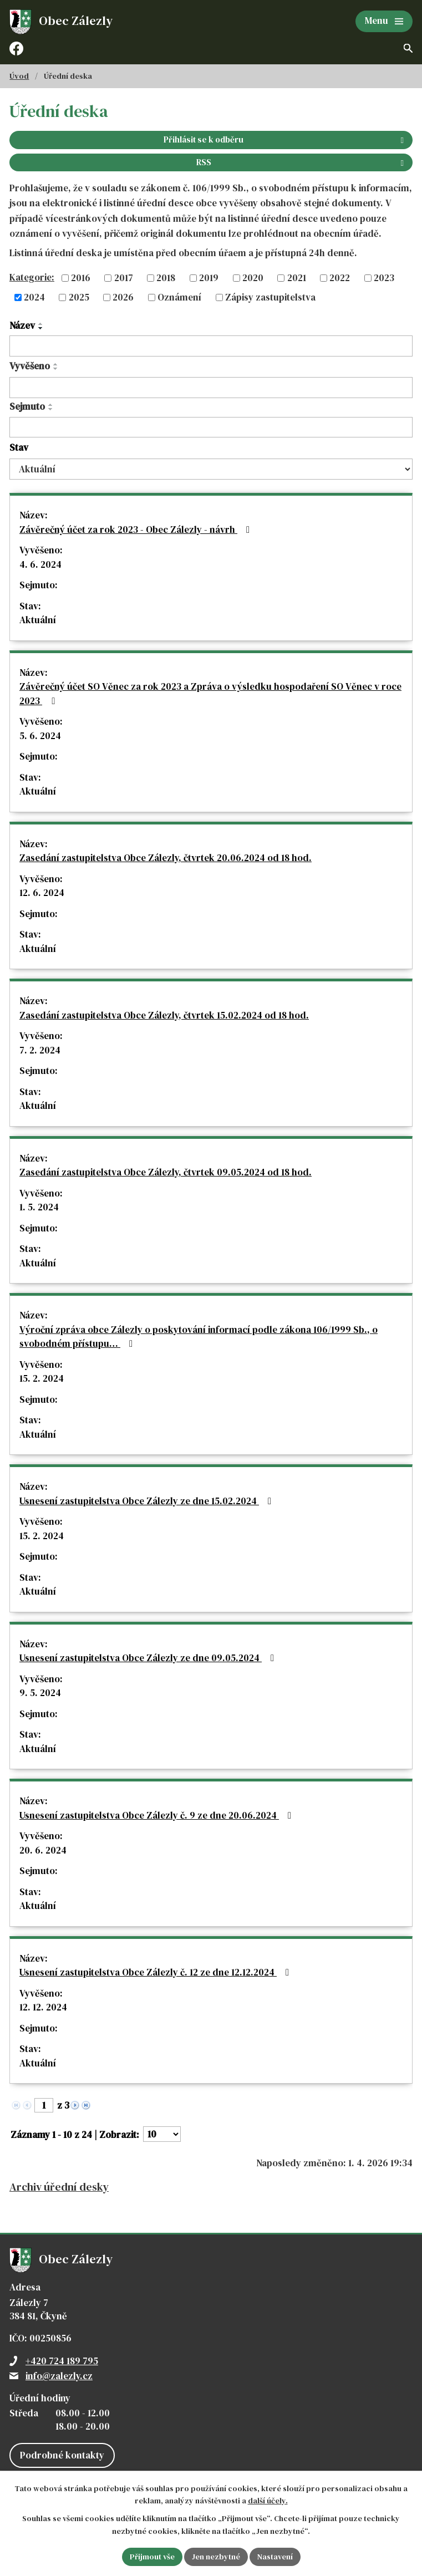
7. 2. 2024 (39, 1050)
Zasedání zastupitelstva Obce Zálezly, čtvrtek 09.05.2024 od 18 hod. (165, 1172)
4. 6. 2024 (40, 564)
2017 (123, 277)
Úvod (19, 76)
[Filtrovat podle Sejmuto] (211, 427)
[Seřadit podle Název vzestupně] (41, 324)
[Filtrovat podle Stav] (211, 469)
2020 (252, 277)
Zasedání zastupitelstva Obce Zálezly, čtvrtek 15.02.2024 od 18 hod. (164, 1015)
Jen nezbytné (216, 2556)
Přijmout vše (152, 2556)
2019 (208, 277)
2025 (79, 297)
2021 (296, 277)
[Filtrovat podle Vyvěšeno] (211, 387)
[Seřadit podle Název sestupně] (41, 328)
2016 (80, 277)
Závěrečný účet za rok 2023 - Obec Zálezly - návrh (136, 529)
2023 (384, 277)
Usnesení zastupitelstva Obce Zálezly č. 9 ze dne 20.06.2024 (157, 1815)
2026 (123, 297)
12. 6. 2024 (41, 892)
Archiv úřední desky (59, 2187)
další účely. (268, 2501)
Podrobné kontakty (62, 2455)
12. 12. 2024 (43, 2007)
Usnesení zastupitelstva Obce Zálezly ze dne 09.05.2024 (148, 1657)
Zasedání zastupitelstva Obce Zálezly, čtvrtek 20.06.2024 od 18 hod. (165, 857)
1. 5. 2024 (39, 1207)
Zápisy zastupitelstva (270, 297)
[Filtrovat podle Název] (211, 346)
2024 (34, 297)
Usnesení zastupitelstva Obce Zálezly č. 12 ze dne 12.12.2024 (156, 1972)
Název (22, 325)
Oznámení (179, 297)
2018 (165, 277)
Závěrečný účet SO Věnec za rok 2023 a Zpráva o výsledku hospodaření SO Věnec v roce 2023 (210, 693)
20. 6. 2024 (43, 1850)
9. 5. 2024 (40, 1692)
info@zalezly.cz (59, 2375)
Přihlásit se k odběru (286, 139)
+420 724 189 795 (62, 2361)
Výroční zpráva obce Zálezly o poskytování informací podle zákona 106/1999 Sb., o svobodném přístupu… (198, 1337)
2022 (339, 277)
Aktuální (37, 620)
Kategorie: (31, 277)
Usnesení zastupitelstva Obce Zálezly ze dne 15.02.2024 (147, 1501)
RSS (302, 162)
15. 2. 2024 (41, 1378)
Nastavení (275, 2556)
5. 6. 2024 (40, 735)
